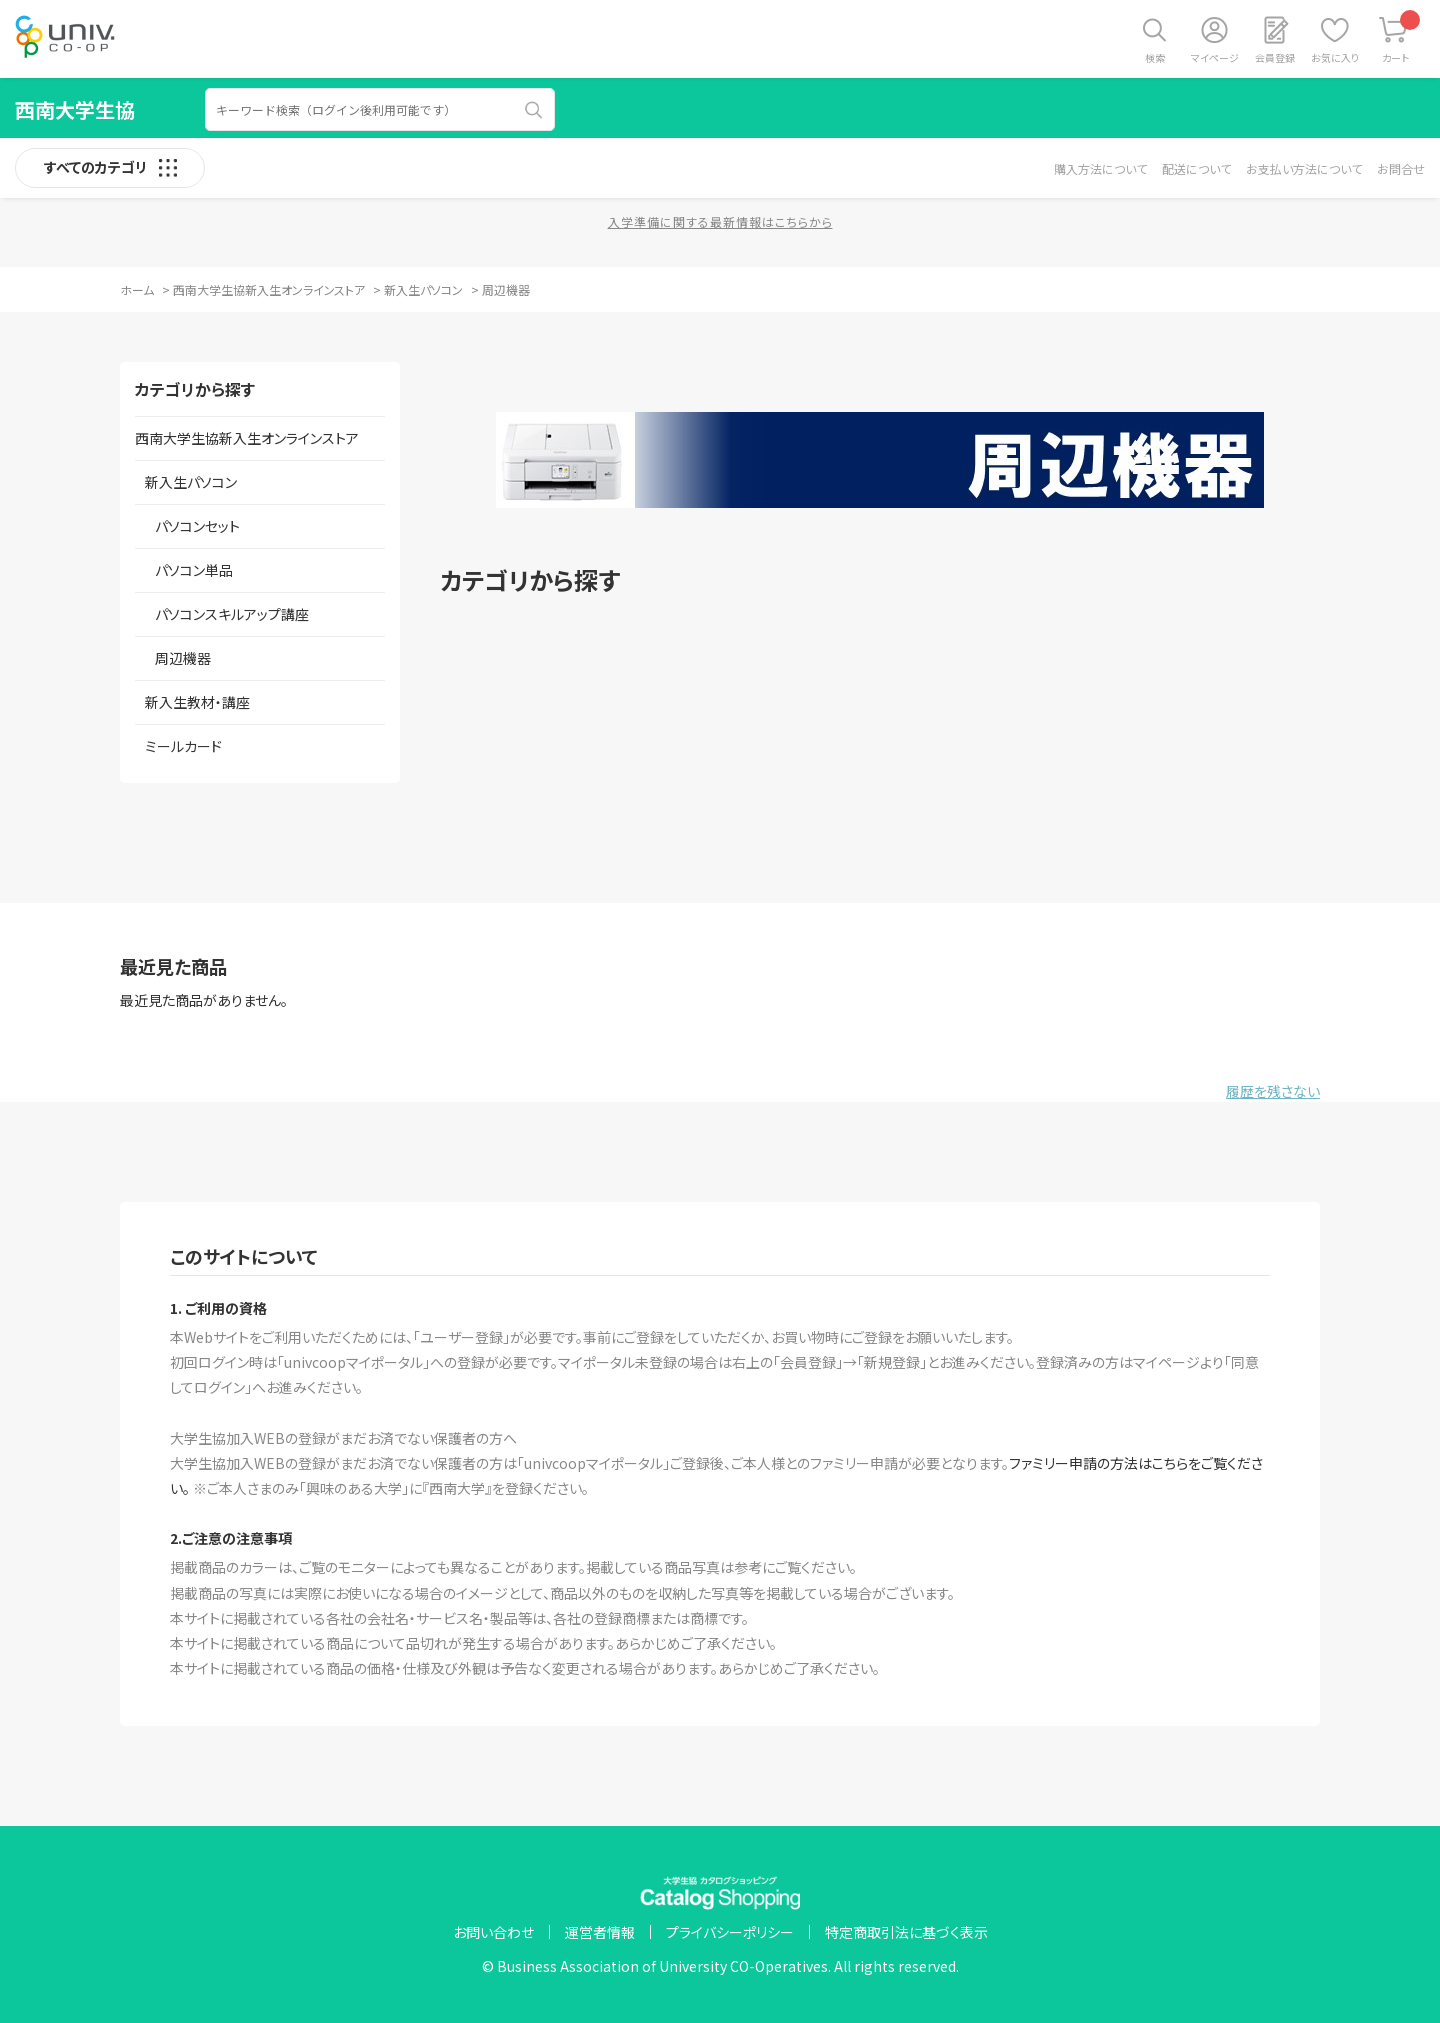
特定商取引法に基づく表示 (906, 1932)
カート (1401, 37)
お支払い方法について (1304, 168)
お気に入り (1335, 57)
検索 (1155, 57)
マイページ (1215, 57)
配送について (1196, 168)
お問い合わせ (493, 1932)
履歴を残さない (1273, 1091)
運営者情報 (600, 1932)
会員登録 (1275, 57)
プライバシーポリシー (730, 1932)
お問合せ (1401, 168)
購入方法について (1100, 168)
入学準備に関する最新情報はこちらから (720, 221)
